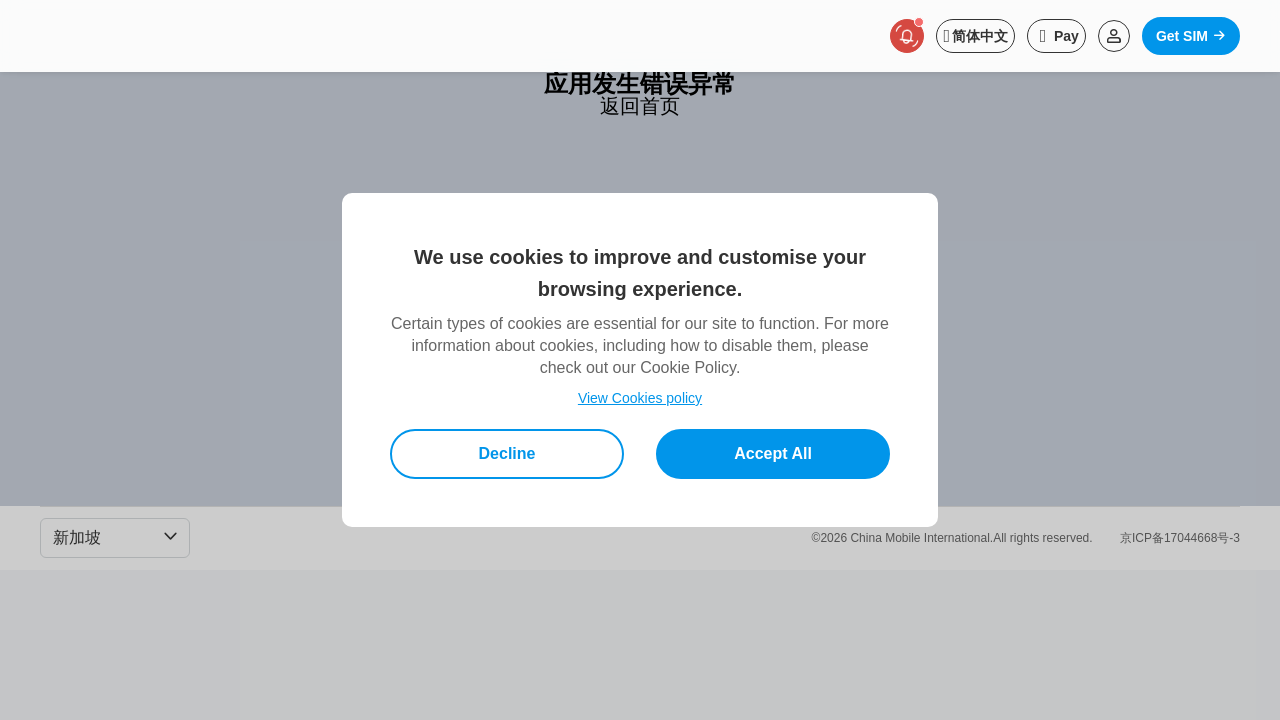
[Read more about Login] (1114, 36)
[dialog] (640, 360)
